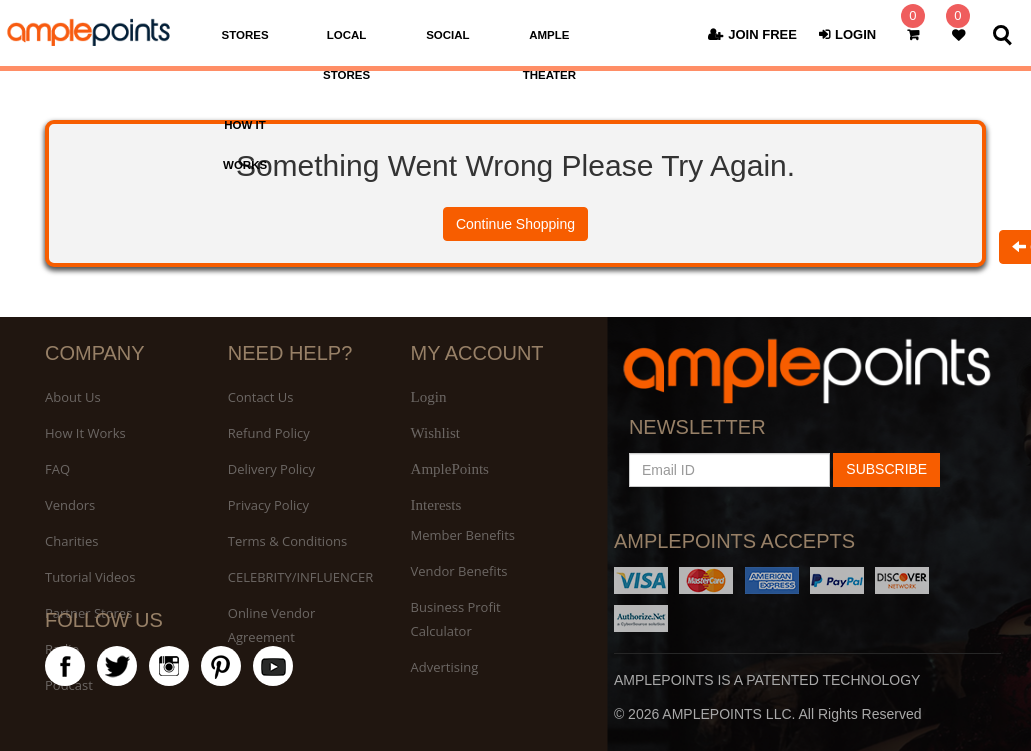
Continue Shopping (515, 224)
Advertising (445, 667)
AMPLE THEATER (549, 55)
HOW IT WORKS (245, 145)
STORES (245, 35)
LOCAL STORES (346, 55)
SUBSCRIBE (886, 469)
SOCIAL (447, 35)
